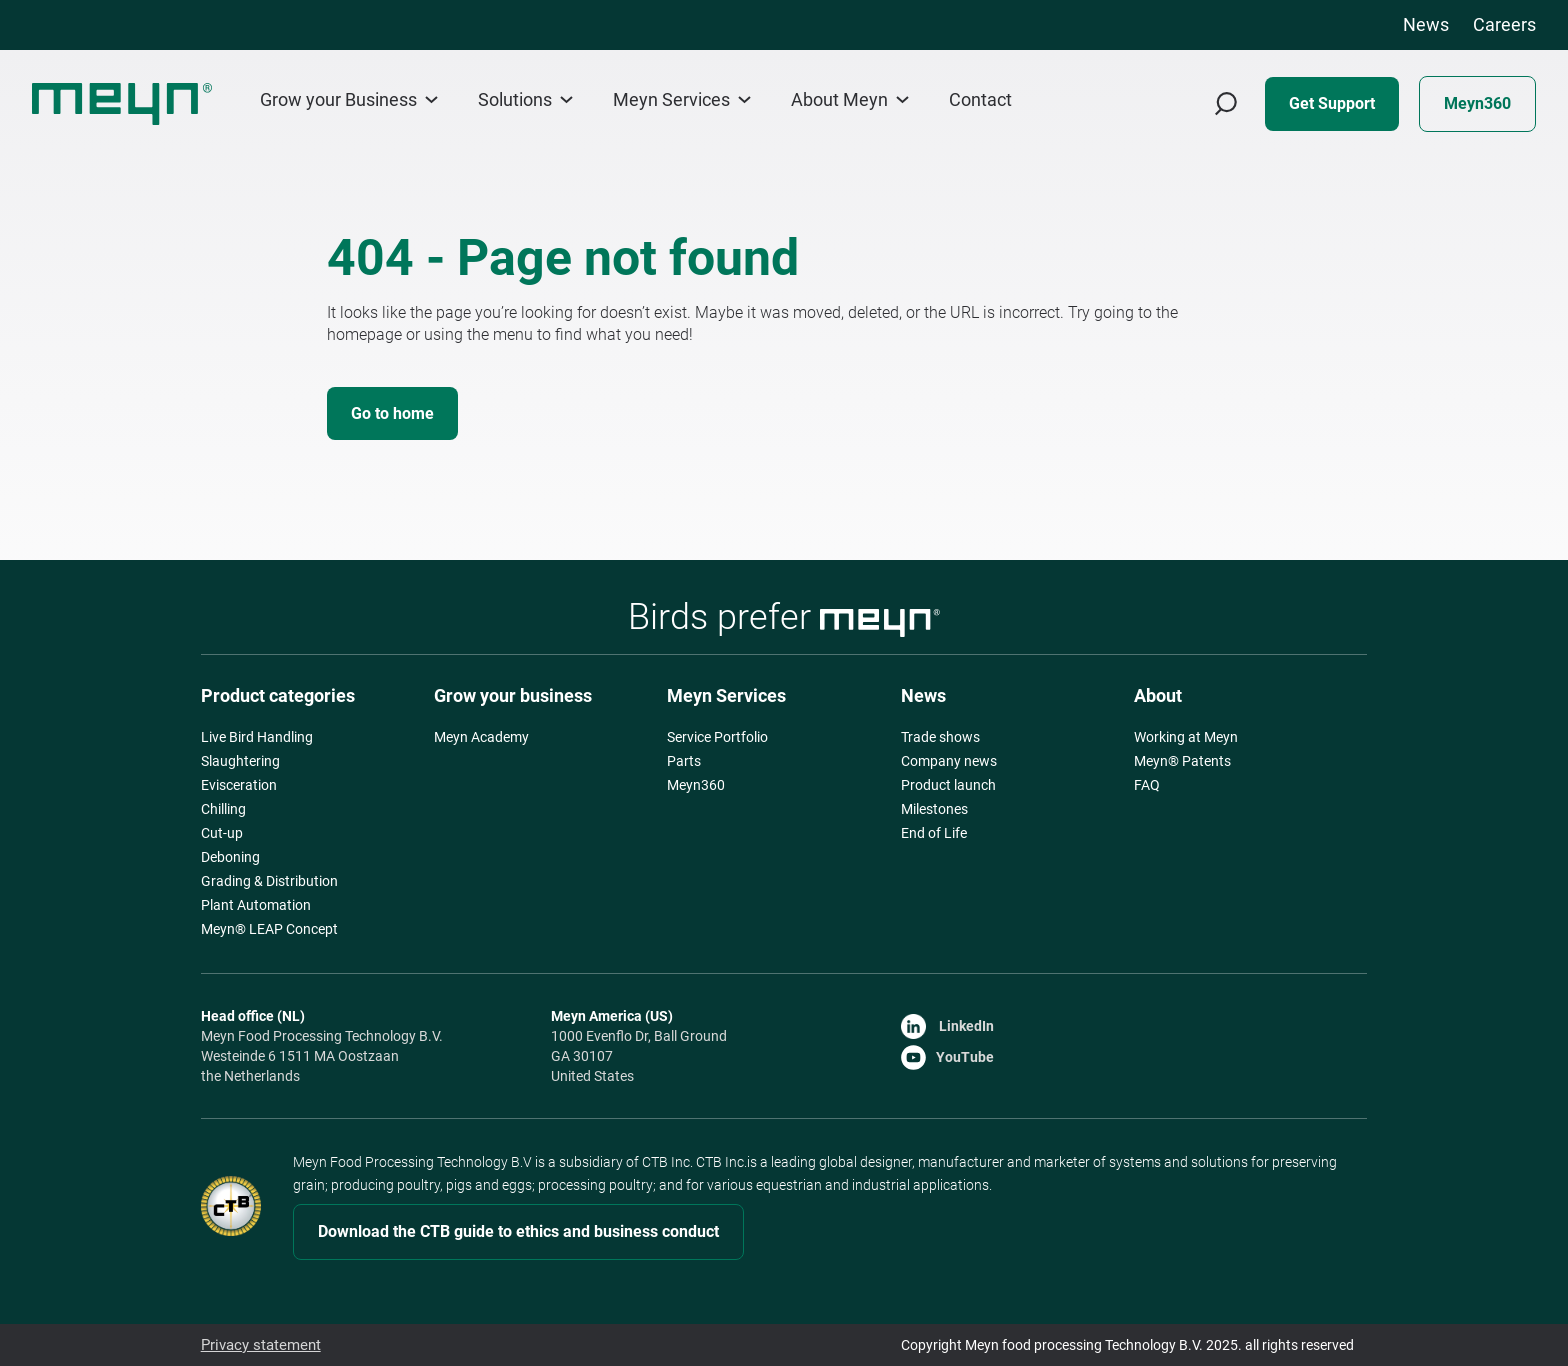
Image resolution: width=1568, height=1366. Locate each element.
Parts (684, 761)
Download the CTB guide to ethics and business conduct (518, 1231)
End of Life (934, 833)
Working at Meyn (1186, 737)
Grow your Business (349, 99)
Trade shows (940, 737)
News (1426, 24)
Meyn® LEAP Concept (269, 929)
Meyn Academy (481, 737)
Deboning (230, 857)
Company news (949, 761)
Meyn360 (1477, 103)
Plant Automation (256, 905)
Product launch (948, 785)
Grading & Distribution (269, 881)
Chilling (223, 809)
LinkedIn (947, 1026)
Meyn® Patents (1182, 761)
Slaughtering (240, 761)
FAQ (1147, 785)
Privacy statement (257, 1345)
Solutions (525, 99)
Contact (980, 100)
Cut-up (222, 833)
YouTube (947, 1057)
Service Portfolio (717, 737)
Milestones (934, 809)
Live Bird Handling (257, 737)
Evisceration (239, 785)
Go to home (392, 413)
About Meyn (850, 99)
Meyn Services (682, 99)
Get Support (1332, 103)
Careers (1504, 24)
